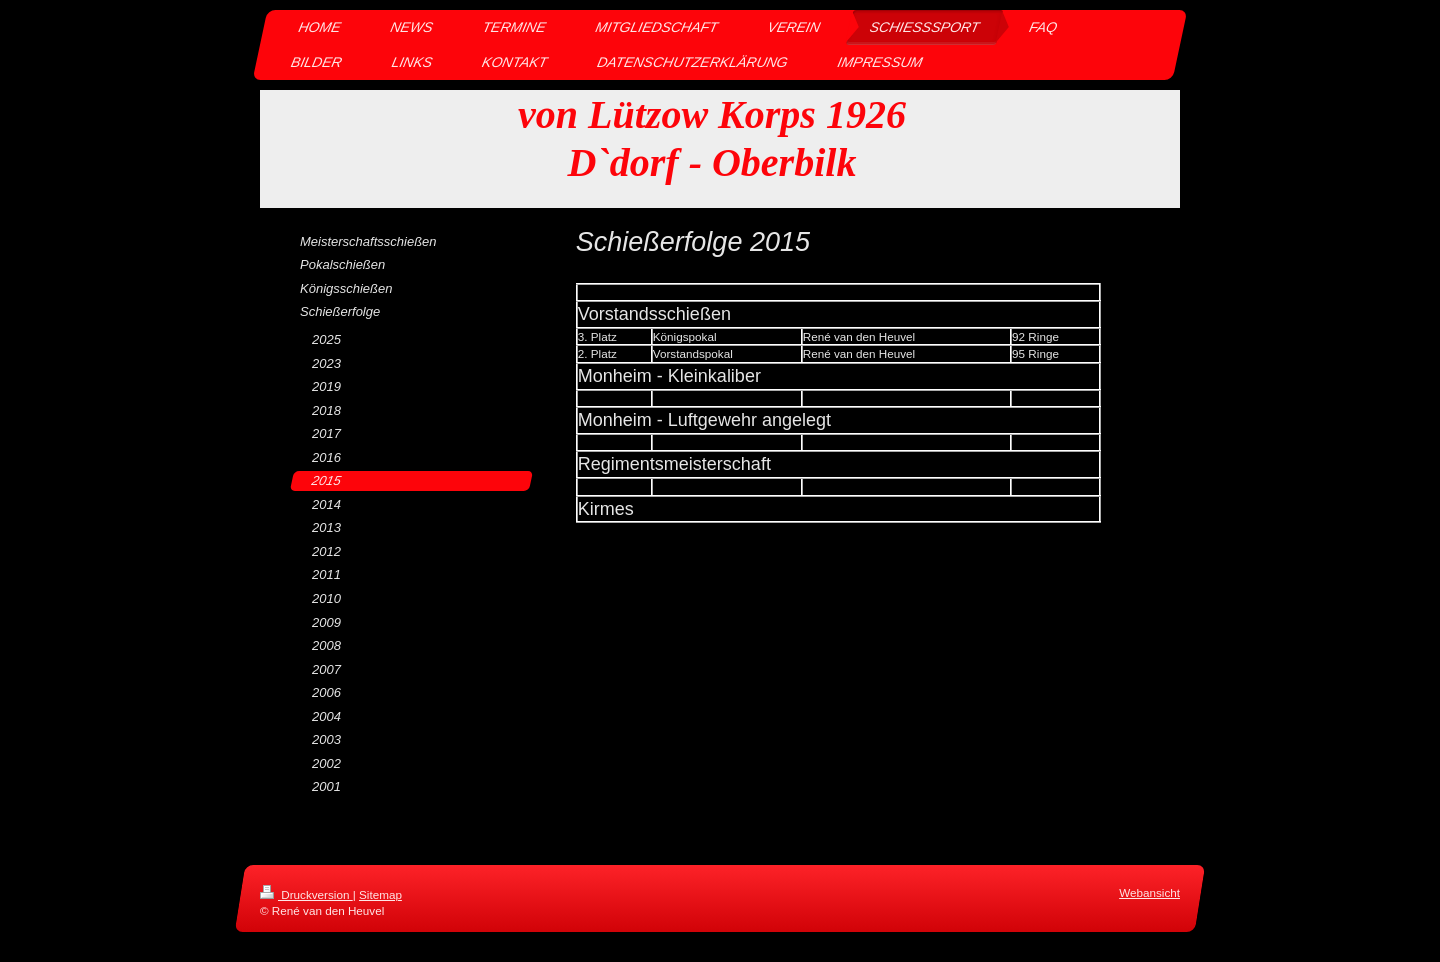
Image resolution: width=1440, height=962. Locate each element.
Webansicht (1149, 892)
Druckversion (306, 894)
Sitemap (380, 894)
